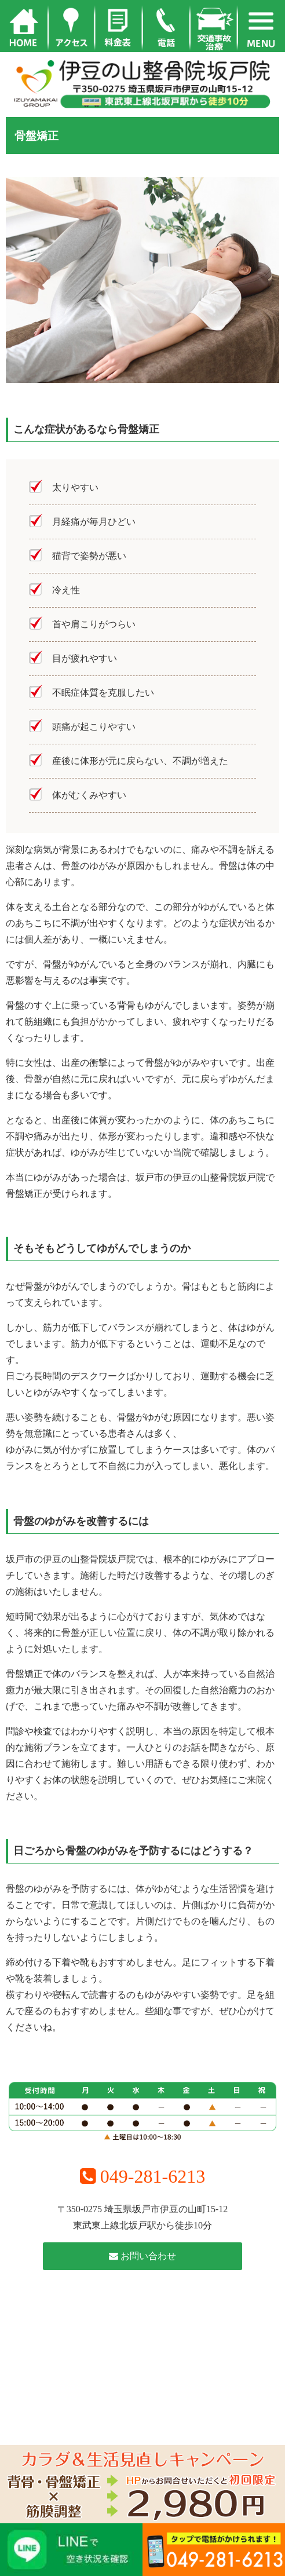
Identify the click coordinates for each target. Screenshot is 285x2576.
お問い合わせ (142, 2256)
